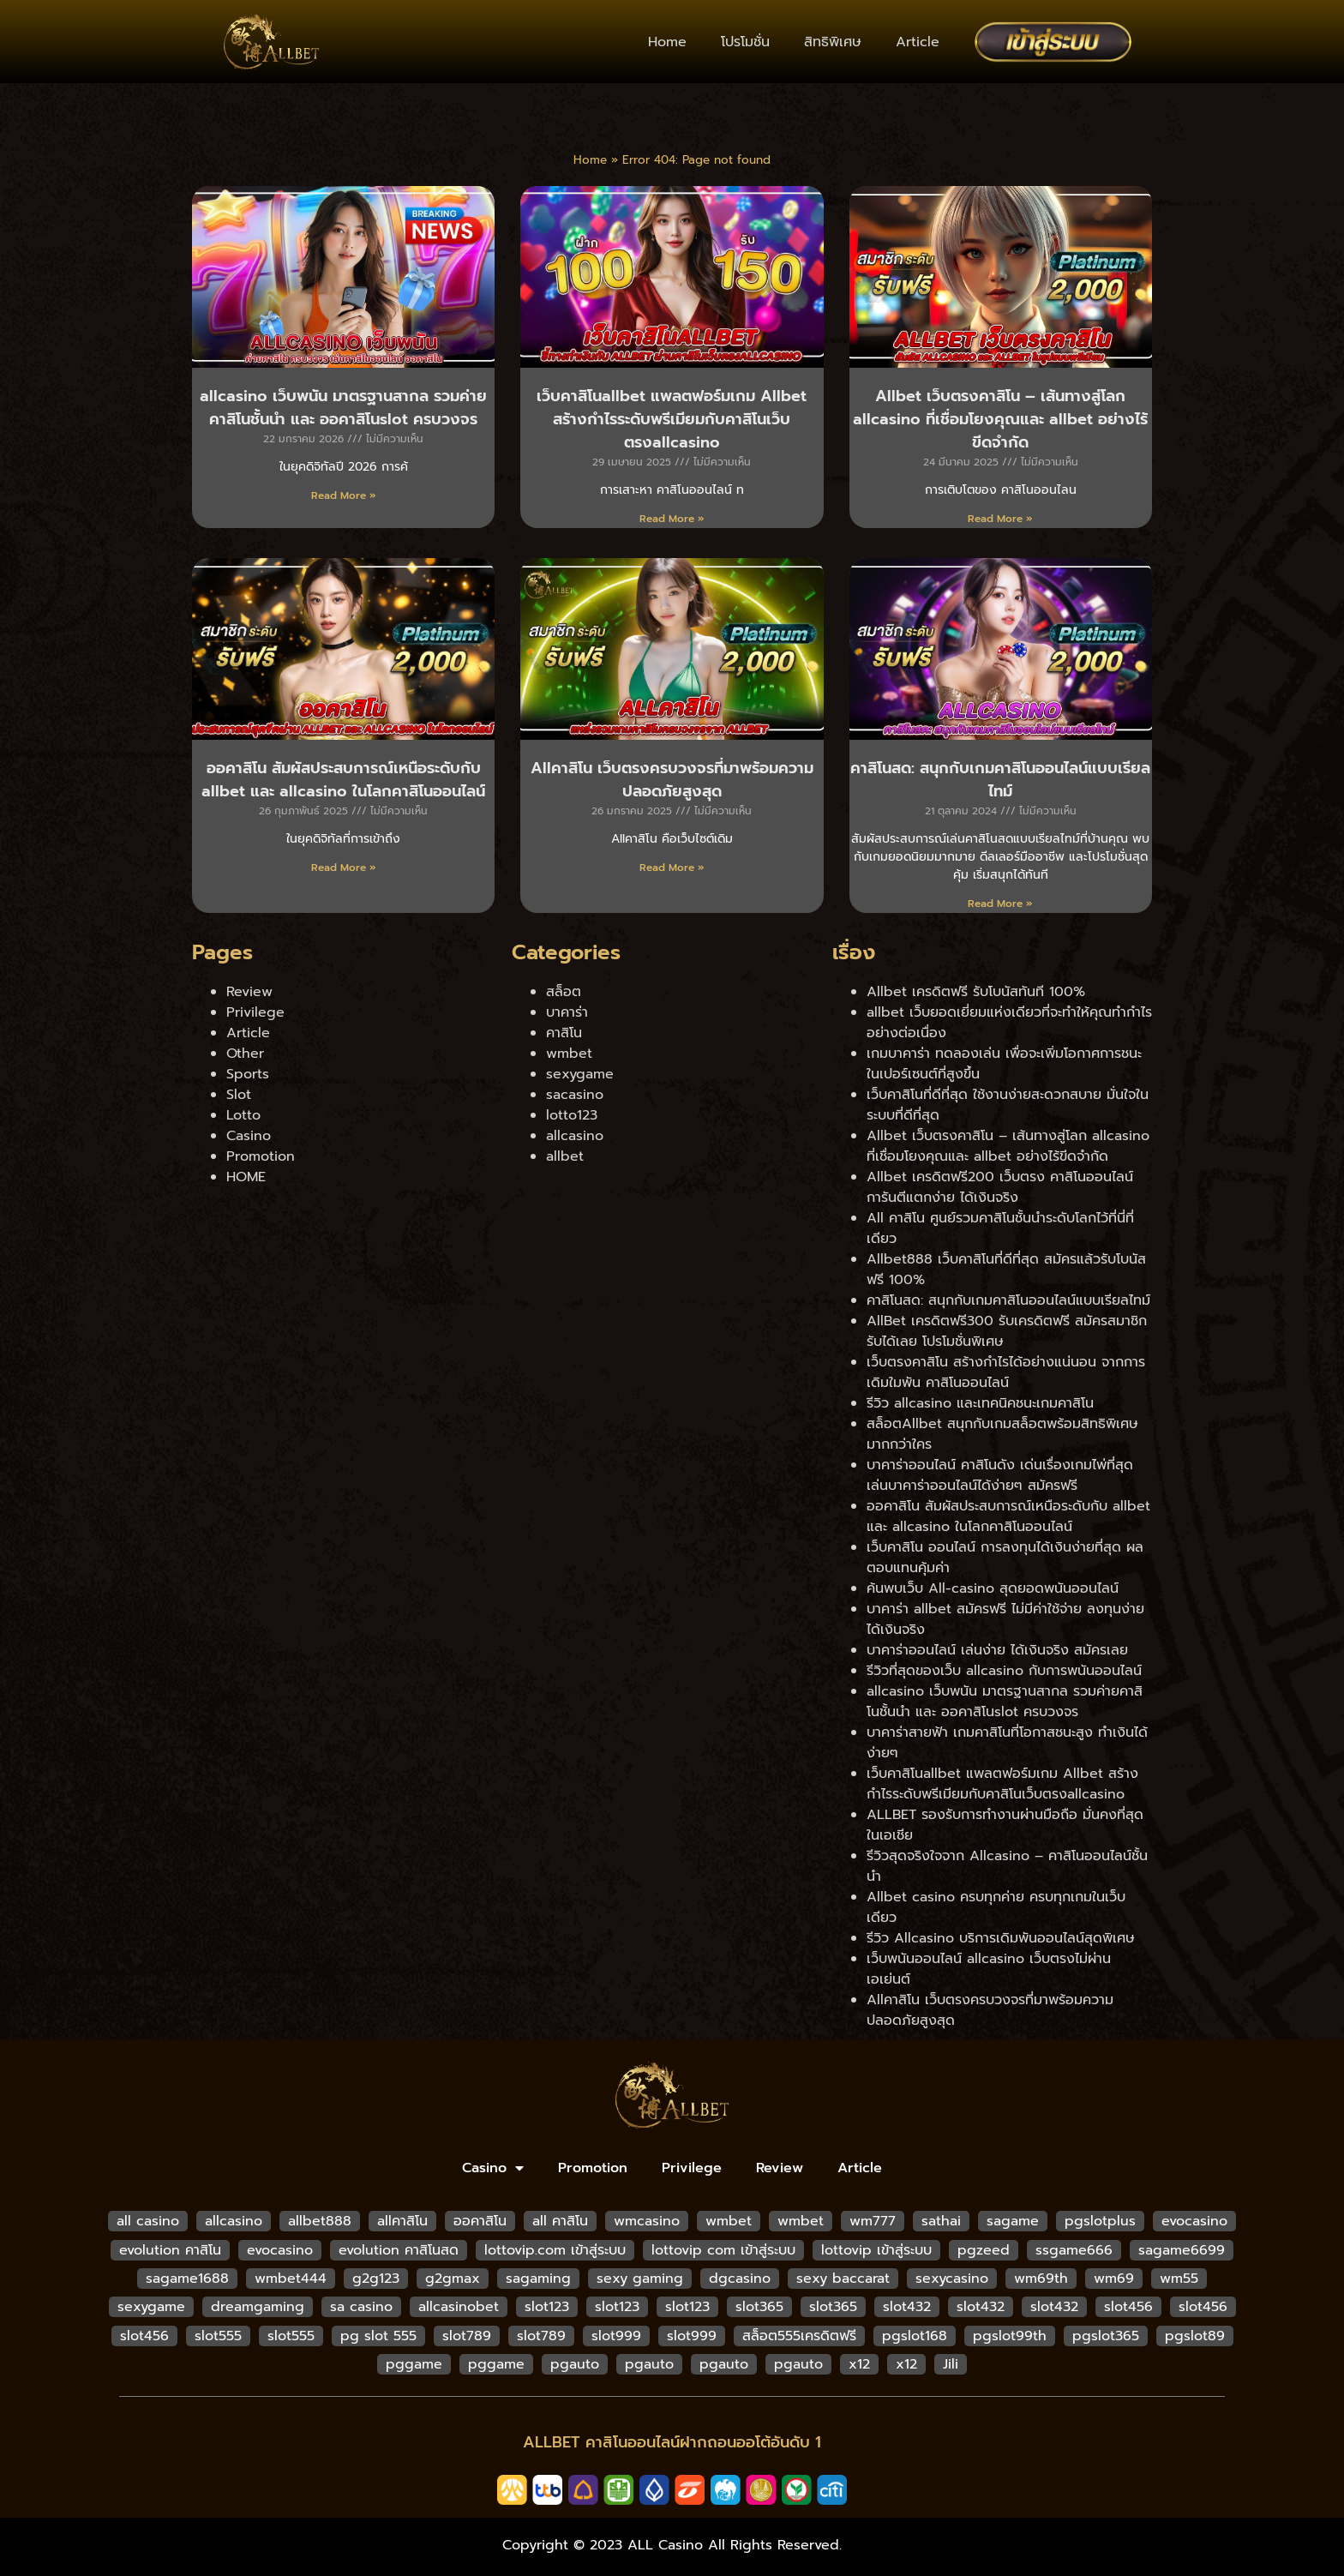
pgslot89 (1195, 2336)
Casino (248, 1136)
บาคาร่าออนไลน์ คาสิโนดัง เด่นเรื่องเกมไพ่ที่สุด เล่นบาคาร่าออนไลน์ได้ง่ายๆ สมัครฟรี (1000, 1475)
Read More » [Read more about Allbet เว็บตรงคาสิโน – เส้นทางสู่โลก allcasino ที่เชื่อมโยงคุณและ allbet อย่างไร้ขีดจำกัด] (1000, 518)
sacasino (574, 1094)
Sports (247, 1074)
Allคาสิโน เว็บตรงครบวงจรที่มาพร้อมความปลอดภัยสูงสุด (672, 779)
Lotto (243, 1115)
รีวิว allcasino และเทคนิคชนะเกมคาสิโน (980, 1403)
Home (667, 42)
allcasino (574, 1136)
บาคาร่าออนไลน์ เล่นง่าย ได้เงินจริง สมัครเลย (997, 1650)
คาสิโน (564, 1033)
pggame (414, 2364)
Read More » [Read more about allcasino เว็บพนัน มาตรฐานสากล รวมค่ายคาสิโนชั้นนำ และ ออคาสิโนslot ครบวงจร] (343, 495)
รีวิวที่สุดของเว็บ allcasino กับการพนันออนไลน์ (1004, 1670)
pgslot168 (914, 2336)
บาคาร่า (567, 1012)
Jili (950, 2364)
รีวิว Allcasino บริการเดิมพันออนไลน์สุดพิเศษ (1001, 1938)
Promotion (260, 1156)
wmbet (569, 1053)
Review (249, 992)
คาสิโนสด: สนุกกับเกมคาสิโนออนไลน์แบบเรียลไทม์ (1000, 779)
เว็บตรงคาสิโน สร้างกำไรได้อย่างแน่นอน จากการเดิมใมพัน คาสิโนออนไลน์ (1006, 1372)
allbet (565, 1156)
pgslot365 (1105, 2336)
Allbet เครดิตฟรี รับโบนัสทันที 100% (976, 992)
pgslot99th (1010, 2336)
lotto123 (571, 1115)
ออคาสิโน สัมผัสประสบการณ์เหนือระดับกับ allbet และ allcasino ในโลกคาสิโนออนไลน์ (343, 779)
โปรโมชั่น (745, 42)
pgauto (574, 2364)
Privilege (255, 1012)
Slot (238, 1094)
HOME (246, 1177)
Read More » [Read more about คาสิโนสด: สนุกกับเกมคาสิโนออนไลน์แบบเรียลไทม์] (1000, 903)
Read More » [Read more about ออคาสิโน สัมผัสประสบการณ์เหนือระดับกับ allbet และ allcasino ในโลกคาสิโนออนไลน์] (343, 867)
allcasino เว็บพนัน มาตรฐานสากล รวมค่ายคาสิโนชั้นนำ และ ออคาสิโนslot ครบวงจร (343, 407)
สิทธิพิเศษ (832, 42)
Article (917, 42)
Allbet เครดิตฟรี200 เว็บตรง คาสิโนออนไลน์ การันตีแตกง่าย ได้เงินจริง (1000, 1187)
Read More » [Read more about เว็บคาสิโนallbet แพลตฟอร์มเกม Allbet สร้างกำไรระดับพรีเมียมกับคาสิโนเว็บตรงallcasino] (672, 518)
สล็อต (563, 992)
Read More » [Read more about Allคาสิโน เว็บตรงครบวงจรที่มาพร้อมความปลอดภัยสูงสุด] (672, 867)
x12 (859, 2364)
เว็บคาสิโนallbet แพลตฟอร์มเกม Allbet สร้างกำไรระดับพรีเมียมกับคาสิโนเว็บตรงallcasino (672, 419)
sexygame (580, 1074)
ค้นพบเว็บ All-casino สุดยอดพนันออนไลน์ (993, 1588)
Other (245, 1053)
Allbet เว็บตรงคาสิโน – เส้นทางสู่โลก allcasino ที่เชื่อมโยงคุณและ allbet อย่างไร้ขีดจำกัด (1000, 419)
